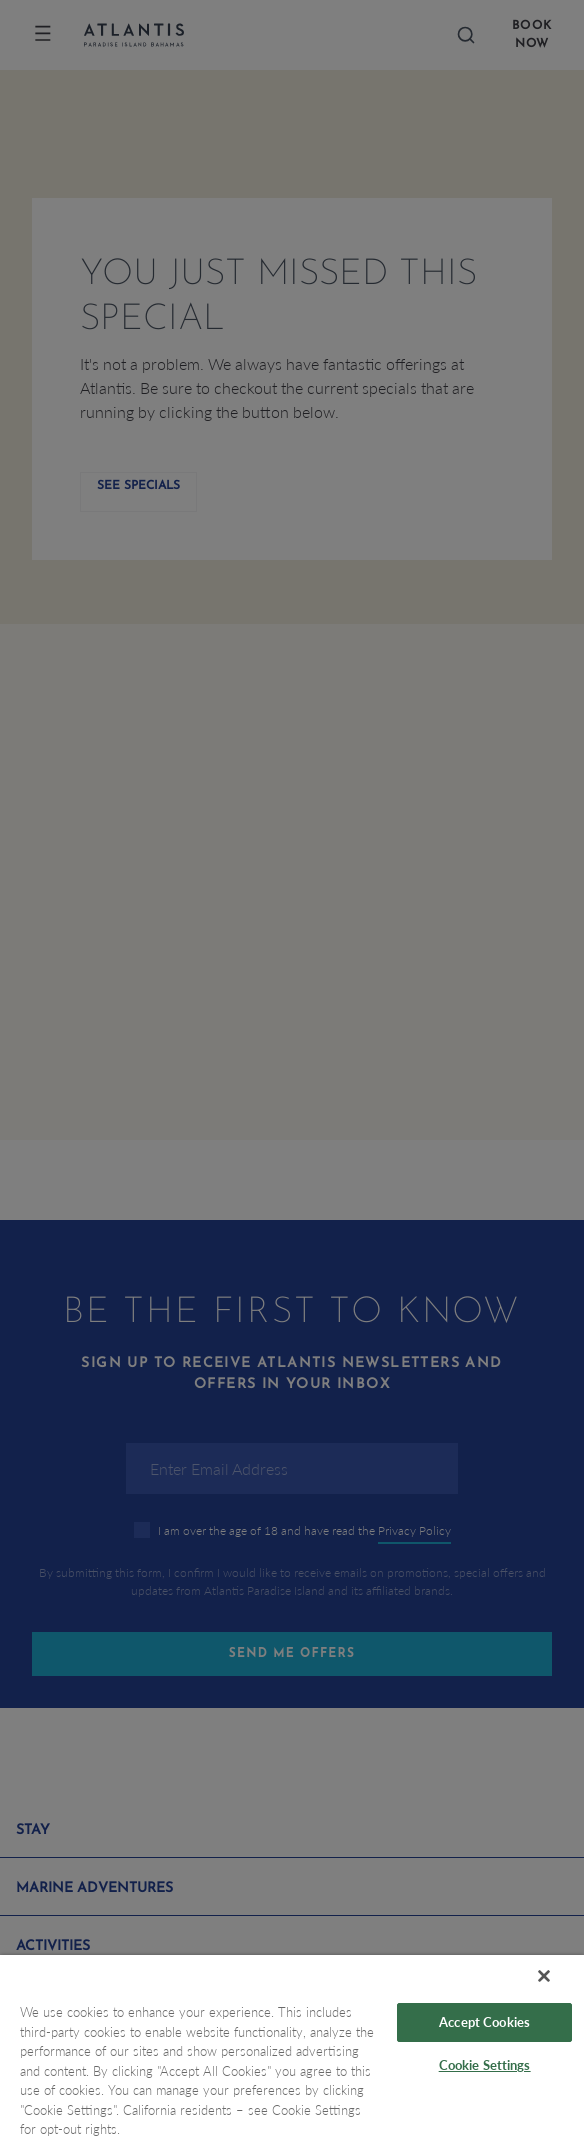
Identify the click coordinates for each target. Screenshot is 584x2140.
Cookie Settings (485, 2065)
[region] (292, 2047)
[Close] (544, 1976)
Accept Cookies (484, 2022)
